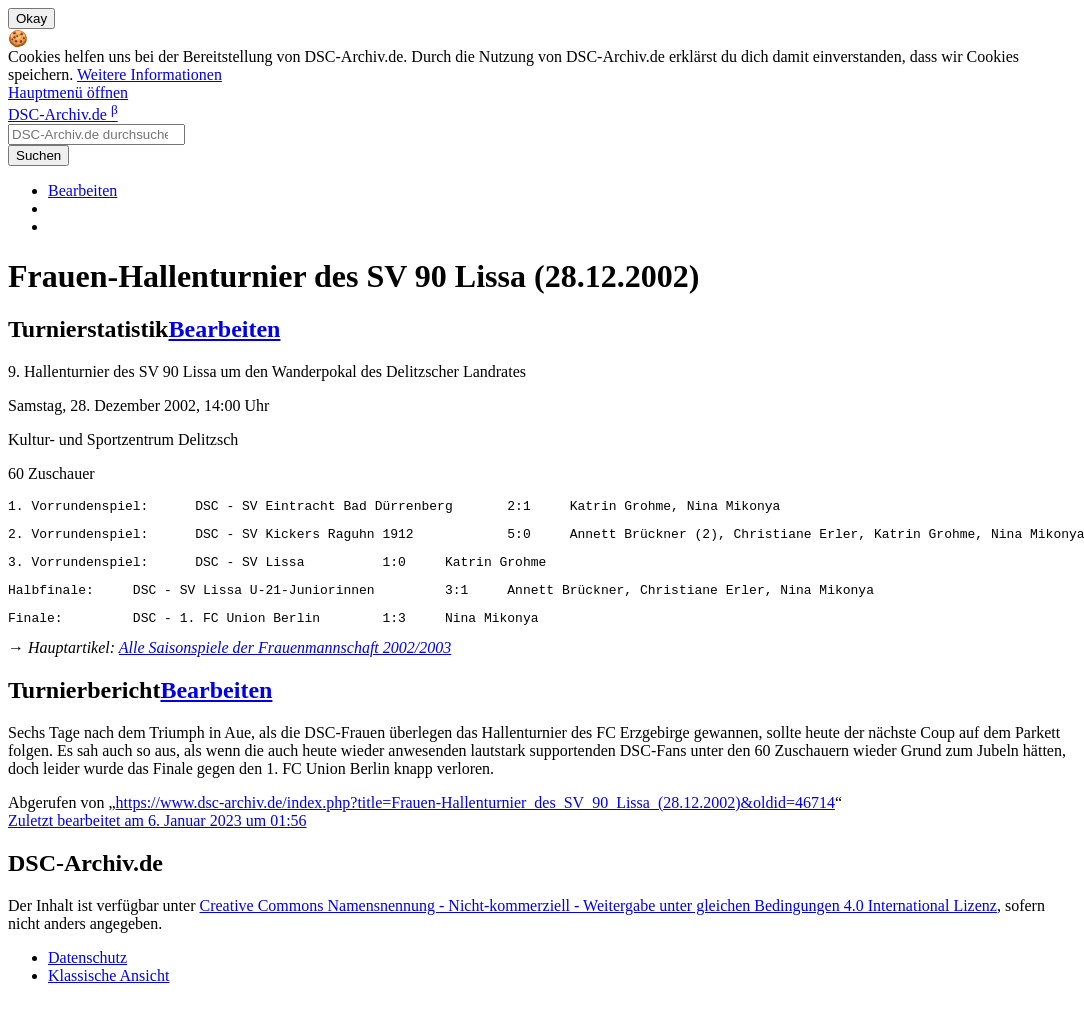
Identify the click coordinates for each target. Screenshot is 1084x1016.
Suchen (38, 155)
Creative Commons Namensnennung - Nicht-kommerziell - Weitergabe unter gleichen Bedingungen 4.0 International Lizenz (597, 920)
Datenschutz (87, 972)
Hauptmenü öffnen (68, 92)
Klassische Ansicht (108, 990)
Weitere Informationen (149, 74)
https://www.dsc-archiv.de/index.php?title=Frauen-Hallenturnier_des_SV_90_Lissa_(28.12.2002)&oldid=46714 (475, 817)
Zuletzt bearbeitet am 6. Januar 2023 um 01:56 (157, 835)
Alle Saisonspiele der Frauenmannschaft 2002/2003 (285, 662)
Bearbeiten (82, 190)
